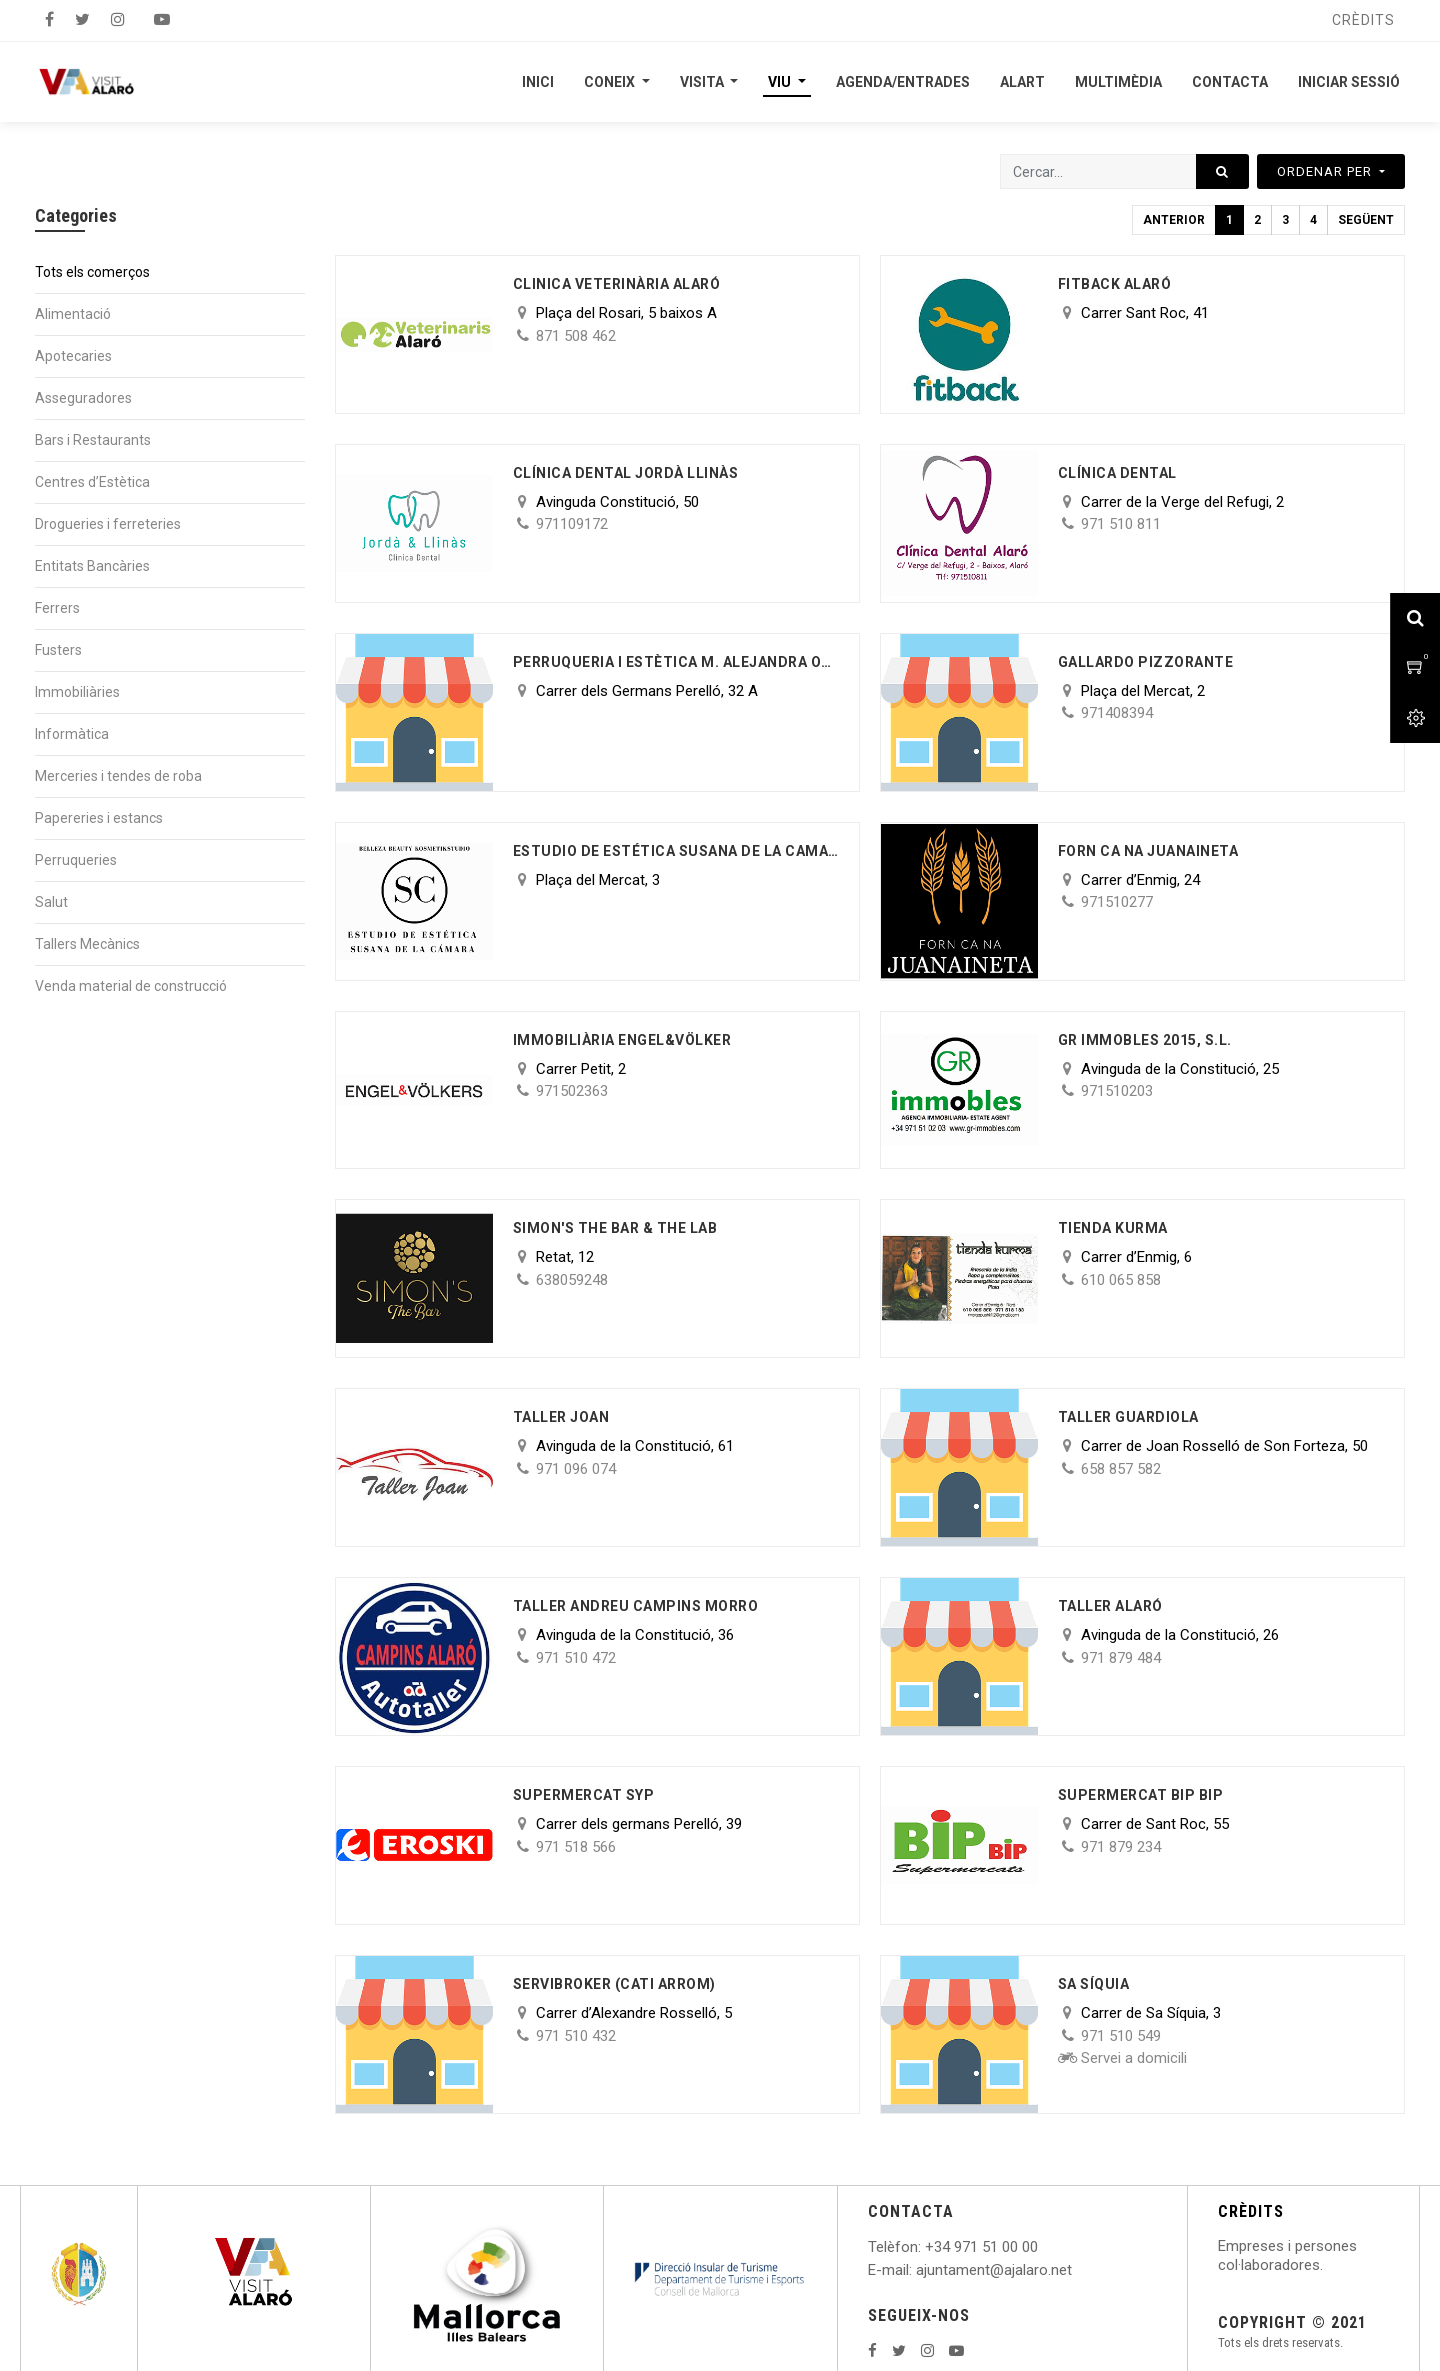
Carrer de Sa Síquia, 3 (1151, 2013)
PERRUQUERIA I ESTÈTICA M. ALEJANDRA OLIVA (676, 662)
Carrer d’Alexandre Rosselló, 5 (634, 2013)
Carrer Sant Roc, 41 (1145, 313)
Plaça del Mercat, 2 (1143, 691)
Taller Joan (561, 1417)
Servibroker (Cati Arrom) (614, 1984)
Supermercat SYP (584, 1795)
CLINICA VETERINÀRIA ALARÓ (617, 284)
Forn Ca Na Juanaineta (1148, 851)
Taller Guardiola (1128, 1417)
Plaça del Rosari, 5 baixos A (626, 313)
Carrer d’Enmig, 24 (1140, 880)
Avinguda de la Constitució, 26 (1180, 1635)
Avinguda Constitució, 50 (617, 502)
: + (926, 2247)
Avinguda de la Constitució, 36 (635, 1635)
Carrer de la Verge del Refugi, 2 (1182, 502)
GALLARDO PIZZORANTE (1146, 662)
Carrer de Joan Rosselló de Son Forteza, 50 (1224, 1446)
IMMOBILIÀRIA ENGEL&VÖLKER (622, 1040)
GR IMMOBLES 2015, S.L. (1145, 1040)
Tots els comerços (92, 272)
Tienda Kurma (1113, 1228)
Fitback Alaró (1115, 284)
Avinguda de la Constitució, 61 (635, 1446)
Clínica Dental (1117, 473)
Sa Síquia (1094, 1984)
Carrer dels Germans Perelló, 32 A (647, 691)
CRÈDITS (1251, 2211)
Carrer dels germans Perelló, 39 (639, 1824)
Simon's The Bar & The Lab (615, 1228)
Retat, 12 (565, 1257)
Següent (1366, 220)
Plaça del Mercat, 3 (598, 880)
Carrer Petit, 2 (581, 1069)
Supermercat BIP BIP (1141, 1795)
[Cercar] (1222, 171)
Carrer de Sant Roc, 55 (1155, 1824)
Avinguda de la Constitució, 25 (1180, 1069)
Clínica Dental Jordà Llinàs (626, 473)
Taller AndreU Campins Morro (636, 1606)
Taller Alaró (1110, 1606)
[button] (1331, 171)
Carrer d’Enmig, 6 (1136, 1257)
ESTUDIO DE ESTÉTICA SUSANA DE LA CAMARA (676, 851)
